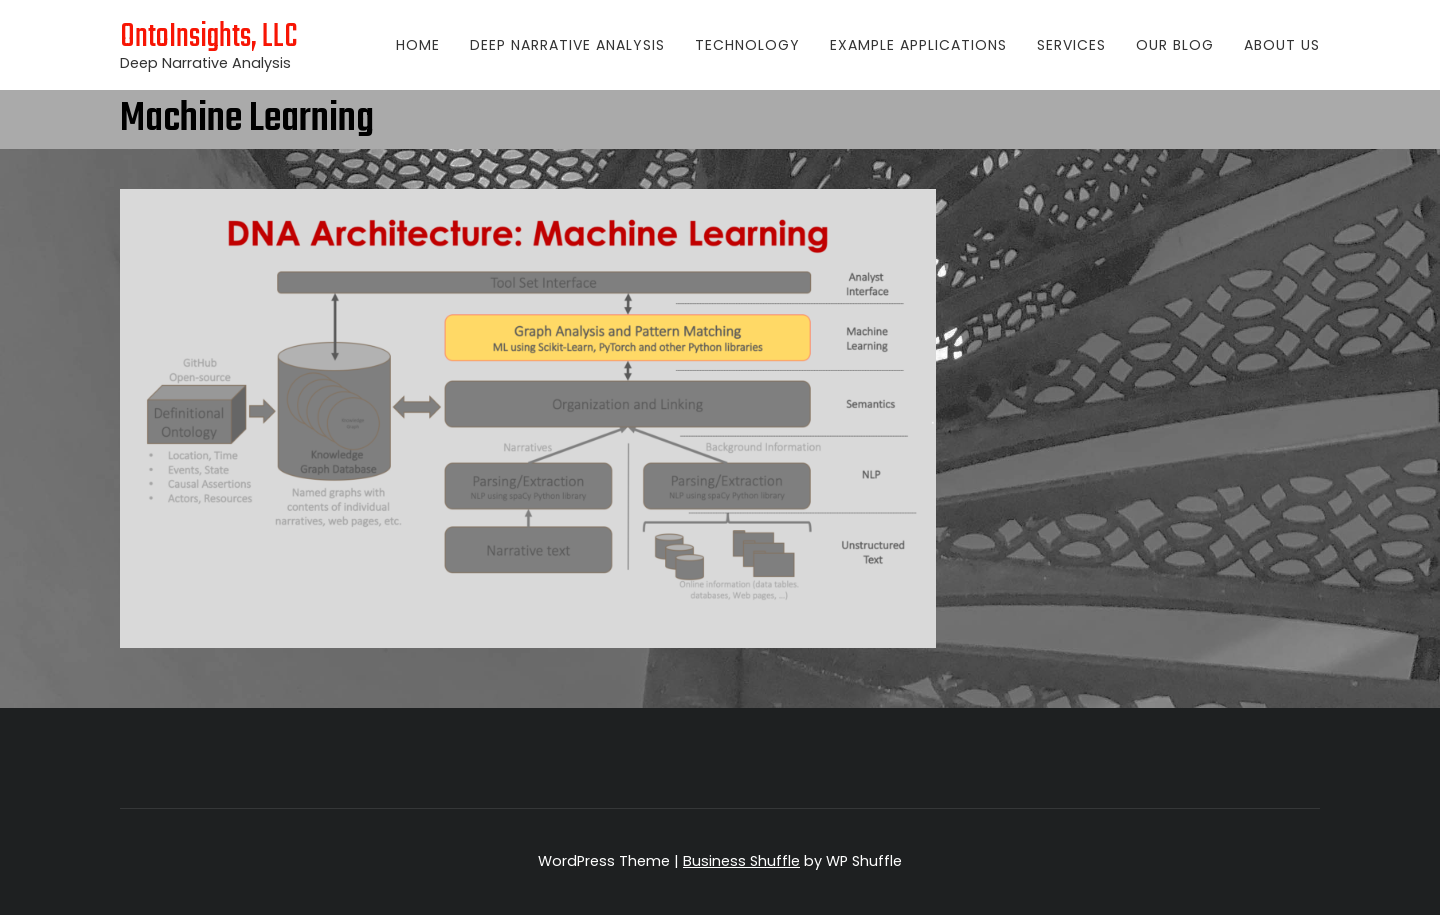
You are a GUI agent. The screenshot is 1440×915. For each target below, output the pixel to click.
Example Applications (918, 45)
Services (1071, 45)
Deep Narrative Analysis (567, 45)
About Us (1282, 45)
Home (418, 45)
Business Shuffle (741, 861)
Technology (747, 45)
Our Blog (1175, 45)
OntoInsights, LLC (209, 37)
